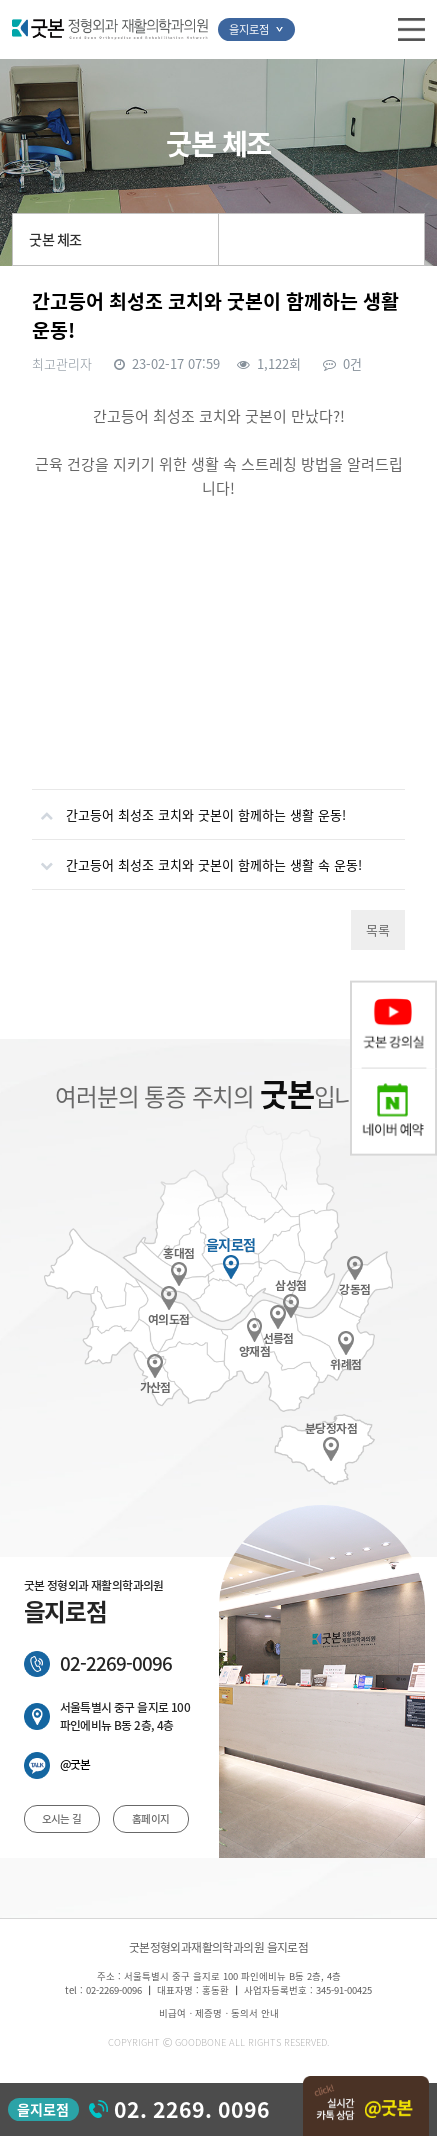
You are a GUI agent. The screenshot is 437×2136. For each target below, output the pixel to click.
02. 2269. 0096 (192, 2109)
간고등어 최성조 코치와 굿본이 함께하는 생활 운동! (189, 807)
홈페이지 (151, 1818)
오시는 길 (62, 1818)
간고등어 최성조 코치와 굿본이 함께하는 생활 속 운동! (197, 857)
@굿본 (75, 1765)
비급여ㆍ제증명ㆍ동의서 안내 (219, 2013)
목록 (378, 929)
